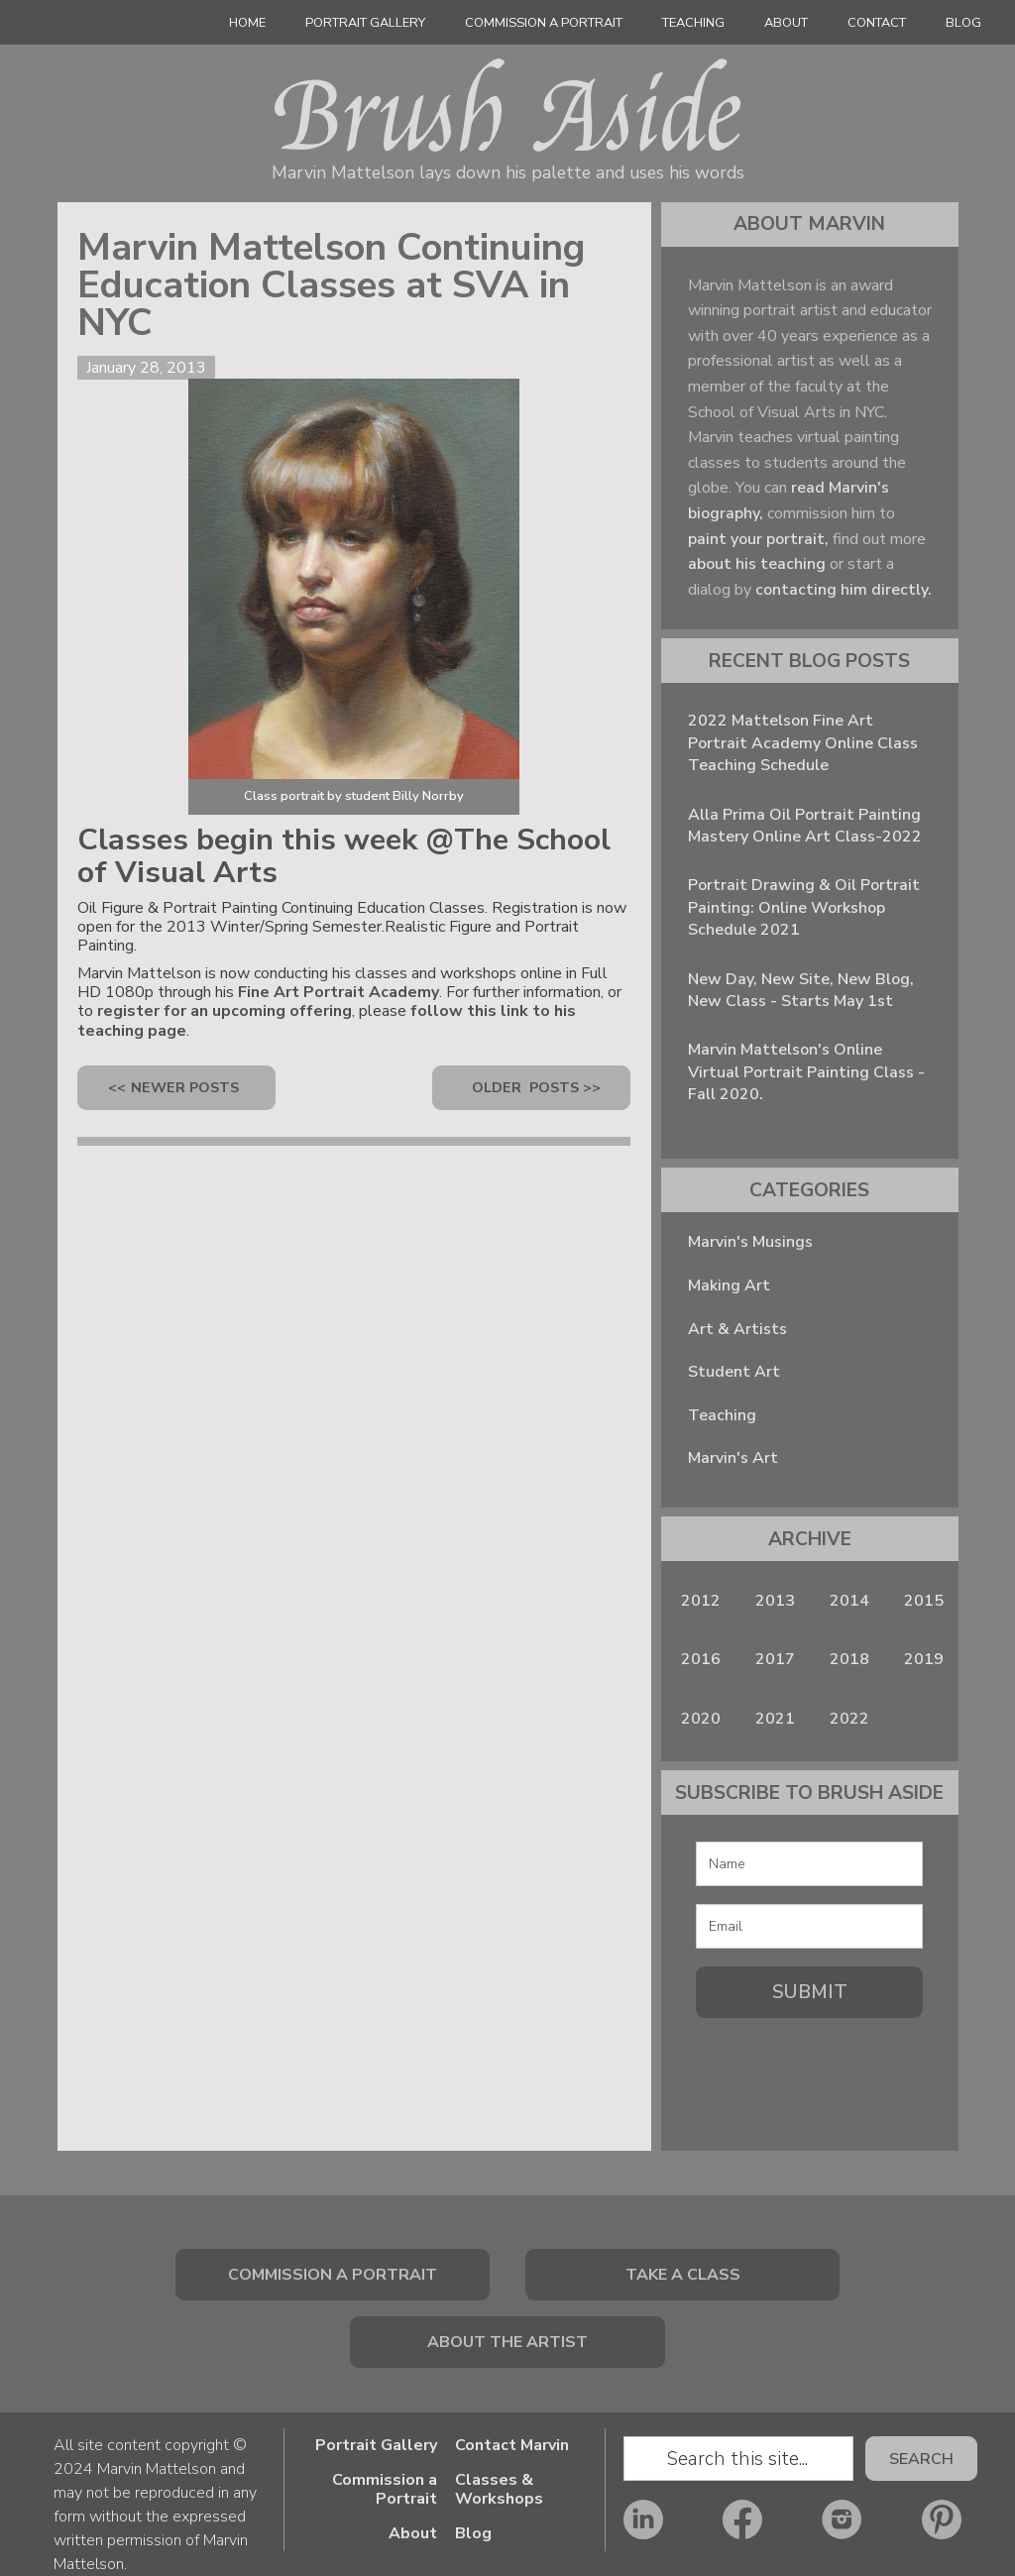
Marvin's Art (733, 1458)
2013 (775, 1601)
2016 (701, 1659)
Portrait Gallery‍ (365, 23)
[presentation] (809, 2065)
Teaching (693, 23)
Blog (963, 23)
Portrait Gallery (376, 2445)
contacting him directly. (843, 590)
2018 (849, 1659)
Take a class (682, 2275)
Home (247, 23)
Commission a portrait (332, 2275)
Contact (876, 23)
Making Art (729, 1285)
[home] (69, 28)
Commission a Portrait (543, 23)
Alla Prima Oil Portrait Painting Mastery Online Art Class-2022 (805, 825)
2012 (701, 1601)
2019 (924, 1659)
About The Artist (507, 2342)
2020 (701, 1719)
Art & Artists (737, 1329)
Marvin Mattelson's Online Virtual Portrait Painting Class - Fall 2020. (806, 1072)
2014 (849, 1601)
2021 (775, 1719)
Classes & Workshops (499, 2490)
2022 (849, 1719)
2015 (924, 1601)
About (786, 23)
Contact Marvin (512, 2445)
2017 (775, 1659)
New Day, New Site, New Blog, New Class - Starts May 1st (801, 990)
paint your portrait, (758, 539)
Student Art (734, 1372)
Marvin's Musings (750, 1242)
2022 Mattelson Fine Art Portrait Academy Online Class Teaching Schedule (803, 743)
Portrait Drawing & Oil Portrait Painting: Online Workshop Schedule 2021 (804, 907)
